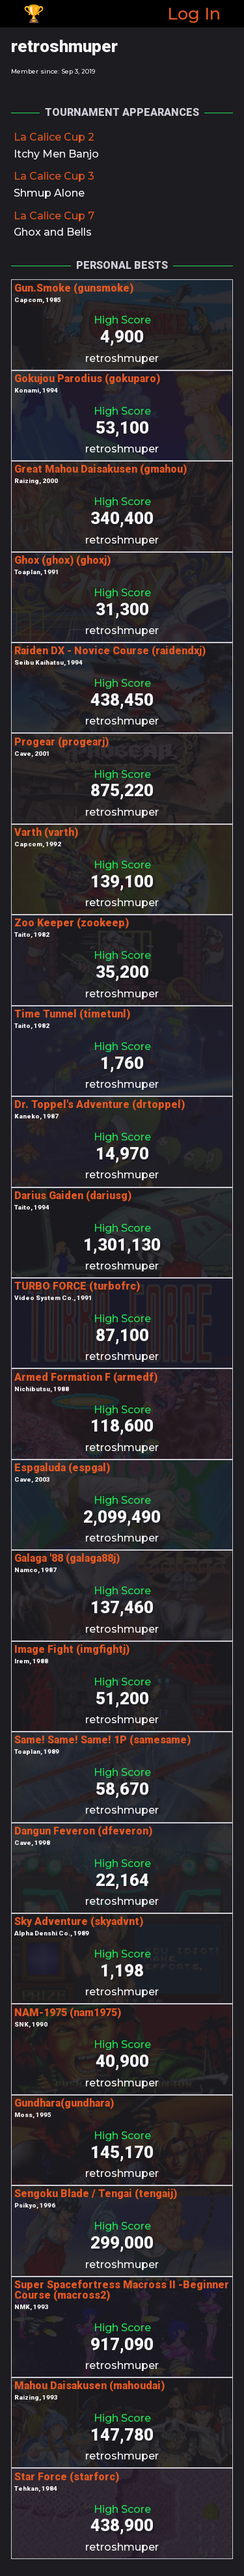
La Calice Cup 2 (54, 137)
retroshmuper (122, 358)
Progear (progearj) (61, 742)
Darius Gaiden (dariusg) (72, 1195)
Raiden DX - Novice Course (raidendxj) (110, 650)
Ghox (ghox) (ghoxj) (62, 560)
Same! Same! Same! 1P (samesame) (102, 1740)
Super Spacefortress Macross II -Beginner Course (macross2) (121, 2289)
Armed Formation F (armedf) (85, 1377)
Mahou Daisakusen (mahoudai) (89, 2385)
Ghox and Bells (53, 232)
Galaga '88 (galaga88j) (67, 1558)
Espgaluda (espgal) (62, 1467)
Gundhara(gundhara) (64, 2103)
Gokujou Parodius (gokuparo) (87, 378)
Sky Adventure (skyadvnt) (78, 1921)
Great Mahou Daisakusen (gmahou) (100, 469)
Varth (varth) (46, 832)
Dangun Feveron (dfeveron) (83, 1831)
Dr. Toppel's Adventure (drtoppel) (99, 1104)
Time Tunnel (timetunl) (72, 1014)
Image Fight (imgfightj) (71, 1649)
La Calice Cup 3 (54, 176)
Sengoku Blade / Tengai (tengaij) (95, 2193)
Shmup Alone (49, 193)
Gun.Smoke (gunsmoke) (73, 288)
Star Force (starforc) (66, 2477)
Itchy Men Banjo (56, 154)
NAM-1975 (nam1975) (67, 2012)
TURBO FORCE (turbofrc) (77, 1286)
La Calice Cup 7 (54, 216)
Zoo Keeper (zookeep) (71, 923)
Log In (194, 13)
